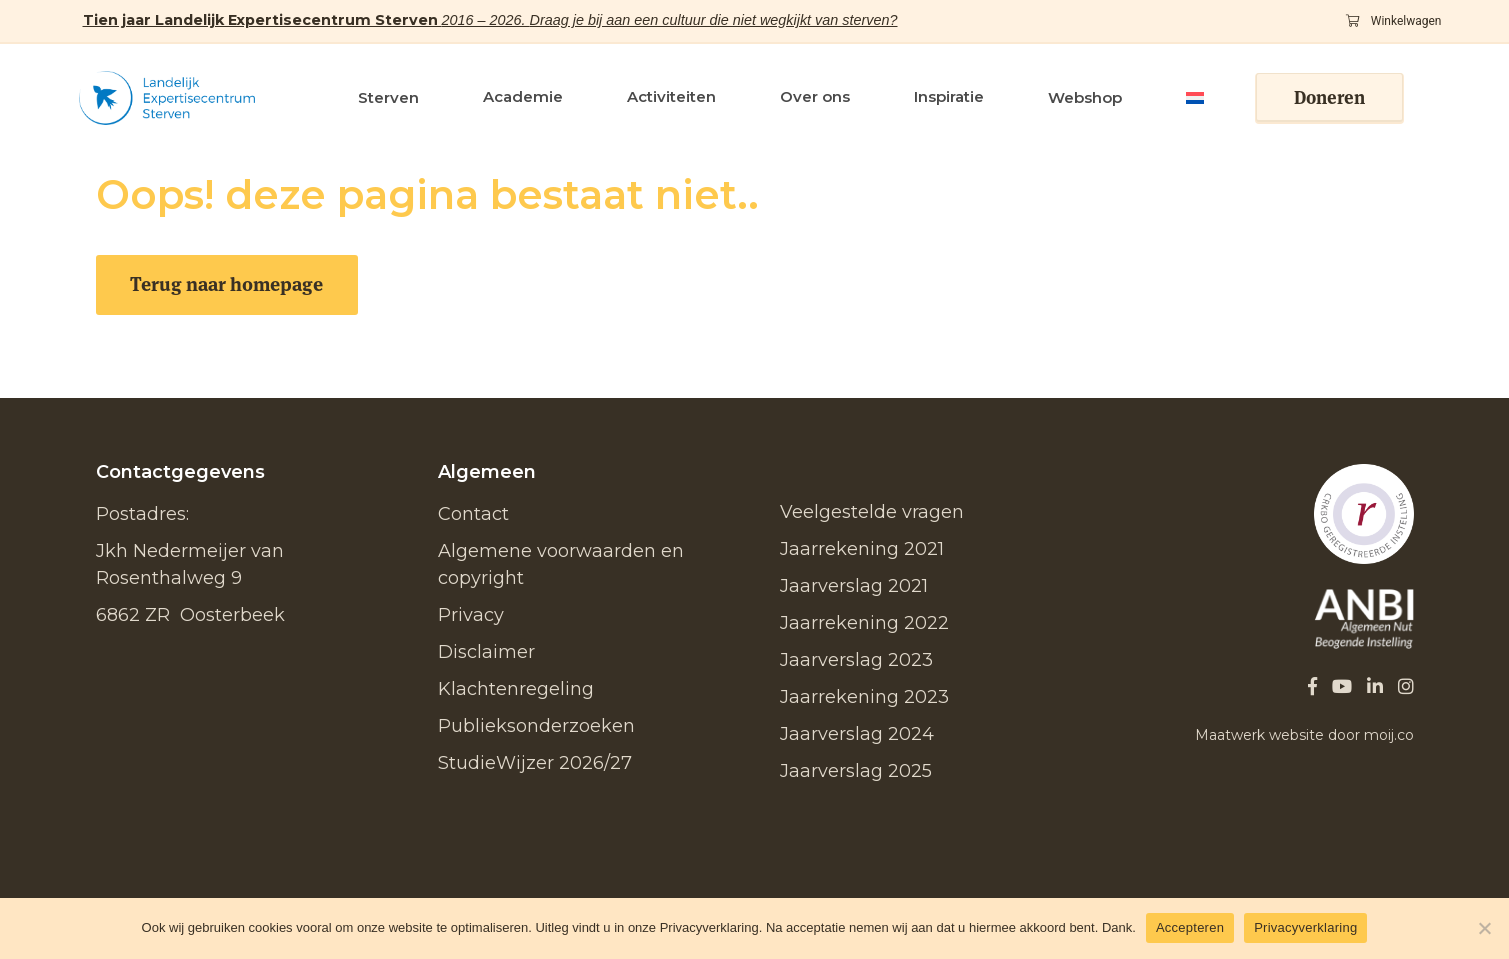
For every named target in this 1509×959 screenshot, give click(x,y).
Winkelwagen (1394, 21)
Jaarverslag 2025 (856, 771)
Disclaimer (486, 652)
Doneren (1329, 97)
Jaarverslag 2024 (857, 734)
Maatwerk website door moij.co (1304, 735)
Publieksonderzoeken (536, 726)
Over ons (815, 96)
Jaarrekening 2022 (864, 623)
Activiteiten (671, 96)
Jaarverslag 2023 (856, 660)
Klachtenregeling (516, 689)
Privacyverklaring (1305, 927)
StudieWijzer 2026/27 (535, 763)
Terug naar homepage (226, 284)
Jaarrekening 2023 (864, 697)
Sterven (388, 97)
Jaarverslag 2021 (854, 586)
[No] (1484, 928)
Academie (523, 96)
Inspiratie (949, 96)
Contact (473, 514)
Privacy (471, 615)
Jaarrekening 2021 (862, 549)
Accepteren (1190, 927)
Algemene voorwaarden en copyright (561, 564)
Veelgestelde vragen (872, 512)
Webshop (1085, 97)
